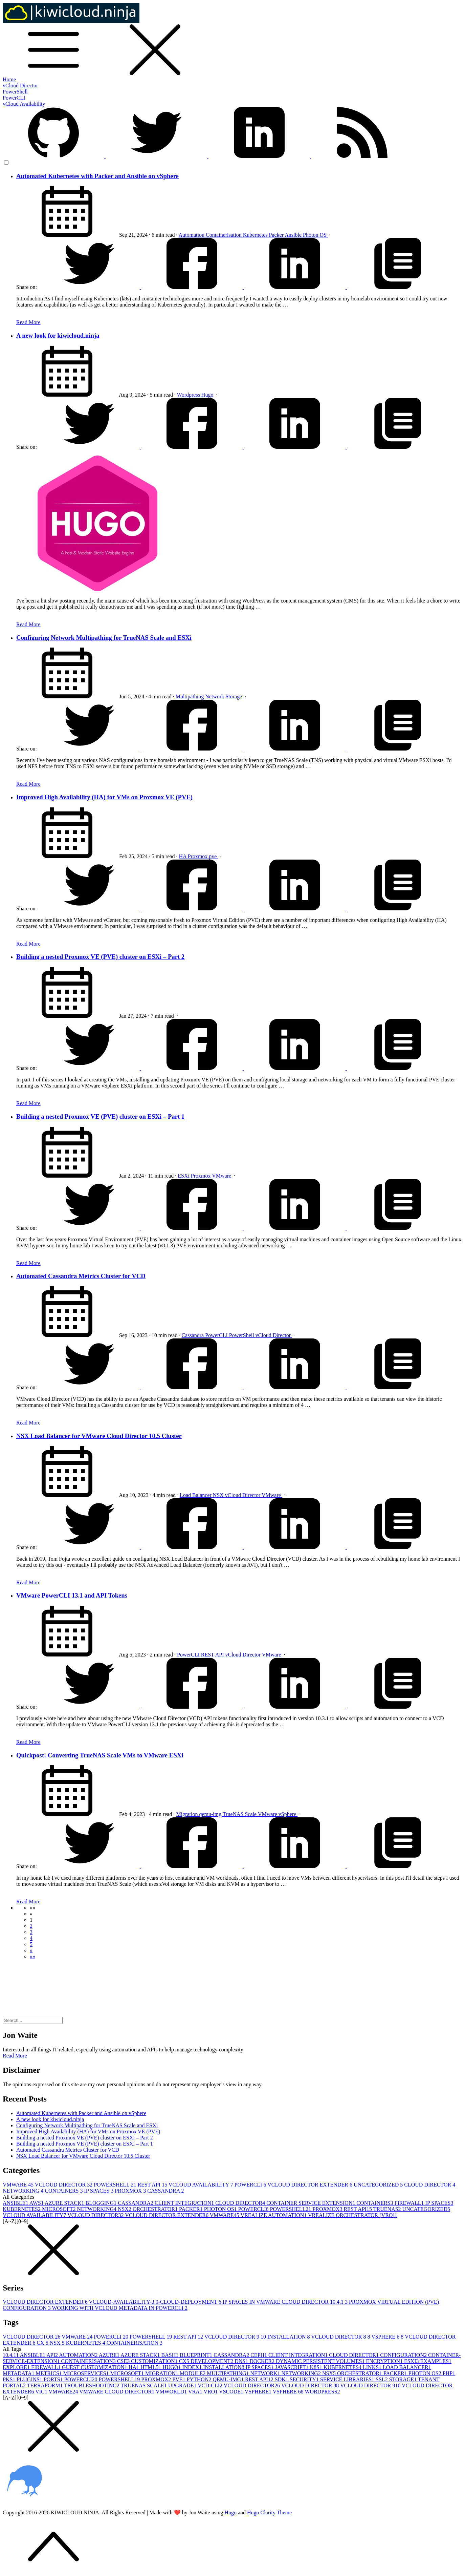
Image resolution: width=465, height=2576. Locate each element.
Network (215, 696)
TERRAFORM (45, 2385)
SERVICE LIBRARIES (348, 2379)
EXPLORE (17, 2367)
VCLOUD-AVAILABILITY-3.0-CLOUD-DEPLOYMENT (156, 2302)
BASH (170, 2355)
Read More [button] (15, 2055)
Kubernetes (256, 235)
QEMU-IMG (229, 2379)
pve (213, 856)
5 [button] (31, 1944)
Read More (28, 322)
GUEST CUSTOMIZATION (95, 2367)
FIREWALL (410, 2203)
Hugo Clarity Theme (269, 2512)
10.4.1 (11, 2355)
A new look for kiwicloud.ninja (57, 335)
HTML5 (151, 2367)
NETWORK (266, 2373)
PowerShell (15, 91)
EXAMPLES (435, 2361)
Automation (192, 235)
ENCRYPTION (385, 2361)
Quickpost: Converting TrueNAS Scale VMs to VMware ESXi (99, 1755)
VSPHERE (259, 2391)
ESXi (184, 1176)
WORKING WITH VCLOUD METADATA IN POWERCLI (119, 2308)
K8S (317, 2367)
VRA (196, 2391)
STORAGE (403, 2379)
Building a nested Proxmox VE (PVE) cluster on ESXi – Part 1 (100, 1116)
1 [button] (31, 1920)
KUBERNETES (22, 2209)
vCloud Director (20, 85)
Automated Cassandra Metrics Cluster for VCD (81, 1276)
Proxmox (198, 856)
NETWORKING (24, 2191)
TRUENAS (387, 2209)
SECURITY (305, 2379)
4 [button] (31, 1938)
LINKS (373, 2367)
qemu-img (210, 1814)
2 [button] (31, 1926)
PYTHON (200, 2379)
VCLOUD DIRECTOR (64, 2185)
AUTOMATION (79, 2355)
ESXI (412, 2361)
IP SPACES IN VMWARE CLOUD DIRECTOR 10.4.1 (286, 2302)
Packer (277, 235)
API (52, 2355)
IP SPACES (99, 2191)
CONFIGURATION (404, 2355)
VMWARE (19, 2185)
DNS (242, 2361)
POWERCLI (251, 2185)
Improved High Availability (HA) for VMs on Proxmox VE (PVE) (104, 797)
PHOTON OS (221, 2209)
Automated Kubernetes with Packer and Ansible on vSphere (97, 176)
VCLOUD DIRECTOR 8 (341, 2337)
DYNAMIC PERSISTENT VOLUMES (321, 2361)
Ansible (294, 235)
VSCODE (232, 2391)
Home (9, 79)
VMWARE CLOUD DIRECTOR (117, 2391)
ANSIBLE (16, 2203)
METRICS (49, 2373)
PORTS (54, 2379)
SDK (282, 2379)
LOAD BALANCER (407, 2367)
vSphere (288, 1814)
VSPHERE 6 (388, 2337)
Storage (234, 696)
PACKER (191, 2209)
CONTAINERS (64, 2191)
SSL (382, 2379)
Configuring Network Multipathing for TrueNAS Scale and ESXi (104, 637)
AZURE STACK (65, 2203)
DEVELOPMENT (213, 2361)
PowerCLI (14, 98)
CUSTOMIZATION (155, 2361)
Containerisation (224, 235)
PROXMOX (131, 2191)
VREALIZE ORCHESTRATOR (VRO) (352, 2215)
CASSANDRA (165, 2191)
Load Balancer (196, 1495)
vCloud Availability (24, 104)
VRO (211, 2391)
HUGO (172, 2367)
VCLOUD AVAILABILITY (202, 2185)
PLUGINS (30, 2379)
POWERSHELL (115, 2185)
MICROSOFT (59, 2209)
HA (183, 856)
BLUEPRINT (197, 2355)
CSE (124, 2361)
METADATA (19, 2373)
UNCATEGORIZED (379, 2185)
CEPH (259, 2355)
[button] (32, 1907)
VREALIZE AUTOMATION (274, 2215)
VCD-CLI (211, 2385)
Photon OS (315, 235)
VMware (222, 1176)
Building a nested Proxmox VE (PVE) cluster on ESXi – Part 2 (100, 956)
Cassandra (193, 1335)
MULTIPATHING (228, 2373)
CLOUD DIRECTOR (429, 2185)
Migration (187, 1814)
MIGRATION (162, 2373)
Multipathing (190, 696)
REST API (213, 1654)
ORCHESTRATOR (156, 2209)
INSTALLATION (289, 2337)
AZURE (109, 2355)
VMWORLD (172, 2391)
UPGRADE (183, 2385)
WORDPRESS (322, 2391)
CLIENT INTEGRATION (185, 2203)
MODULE (193, 2373)
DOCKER (262, 2361)
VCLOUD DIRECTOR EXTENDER (310, 2185)
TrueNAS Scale (240, 1814)
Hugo (208, 395)
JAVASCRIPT (292, 2367)
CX (43, 2343)
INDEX (192, 2367)
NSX (219, 1495)
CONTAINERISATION (134, 2343)
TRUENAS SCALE (144, 2385)
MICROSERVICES (86, 2373)
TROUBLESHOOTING (92, 2385)
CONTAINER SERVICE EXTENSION (311, 2203)
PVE (179, 2379)
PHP (449, 2373)
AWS (37, 2203)
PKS (10, 2379)
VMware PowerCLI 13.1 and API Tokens (71, 1595)
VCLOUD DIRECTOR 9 (235, 2337)
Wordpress (189, 395)
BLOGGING (102, 2203)
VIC (41, 2391)
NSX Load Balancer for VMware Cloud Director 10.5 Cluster (99, 1435)
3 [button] (31, 1932)
